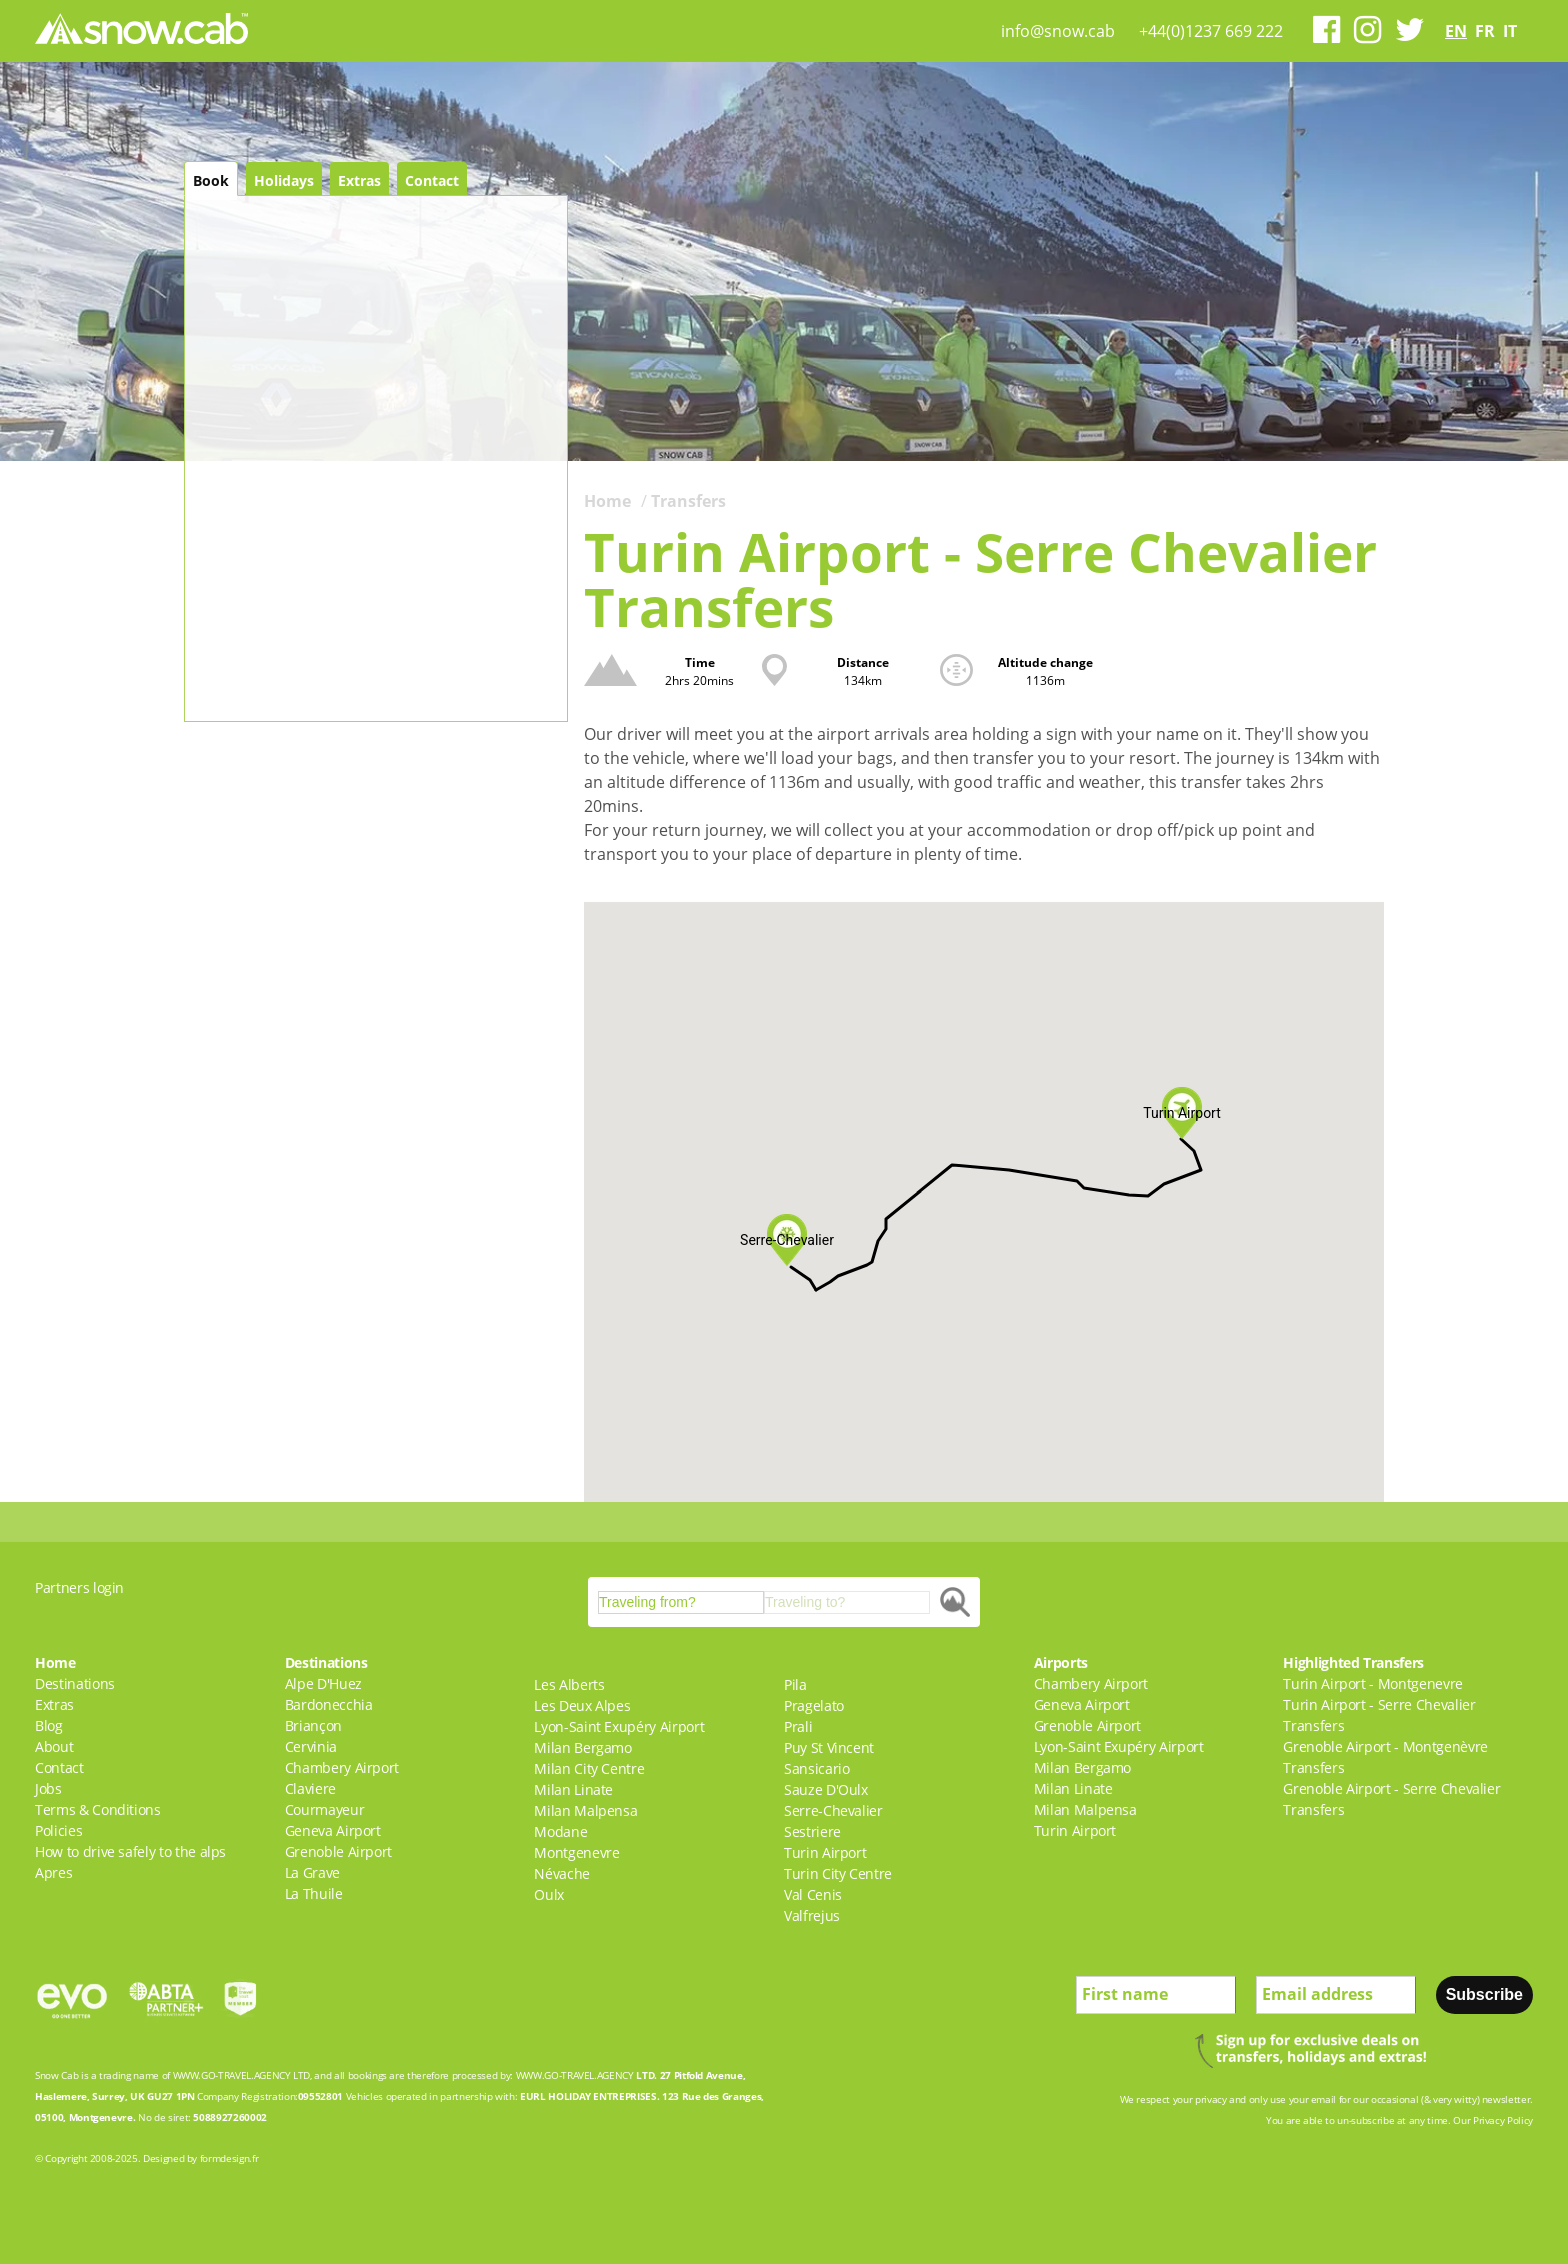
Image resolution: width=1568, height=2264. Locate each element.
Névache (562, 1873)
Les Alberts (569, 1684)
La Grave (312, 1872)
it (1510, 31)
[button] (787, 1240)
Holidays (284, 180)
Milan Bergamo (582, 1747)
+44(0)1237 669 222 (1211, 31)
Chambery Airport (342, 1767)
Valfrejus (812, 1915)
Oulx (549, 1894)
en (1456, 31)
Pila (795, 1684)
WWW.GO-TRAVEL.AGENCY (232, 2075)
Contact (432, 180)
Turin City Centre (838, 1873)
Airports (1061, 1662)
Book (211, 180)
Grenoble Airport (338, 1851)
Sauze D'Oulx (826, 1789)
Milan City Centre (589, 1768)
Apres (53, 1872)
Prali (798, 1726)
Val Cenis (813, 1894)
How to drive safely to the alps (130, 1851)
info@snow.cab (1058, 31)
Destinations (75, 1683)
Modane (560, 1831)
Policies (58, 1830)
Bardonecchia (329, 1704)
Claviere (310, 1788)
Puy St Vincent (829, 1747)
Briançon (313, 1725)
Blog (49, 1725)
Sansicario (817, 1768)
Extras (359, 180)
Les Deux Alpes (582, 1705)
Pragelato (814, 1705)
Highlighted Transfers (1353, 1662)
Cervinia (311, 1746)
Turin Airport (825, 1852)
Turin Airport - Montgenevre (1373, 1683)
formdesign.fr (229, 2158)
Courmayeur (325, 1809)
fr (1485, 31)
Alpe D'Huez (323, 1683)
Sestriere (812, 1831)
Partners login (79, 1587)
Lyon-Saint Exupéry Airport (619, 1726)
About (54, 1746)
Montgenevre (576, 1852)
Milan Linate (573, 1789)
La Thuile (314, 1893)
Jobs (48, 1788)
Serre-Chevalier (833, 1810)
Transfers (688, 501)
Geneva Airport (333, 1830)
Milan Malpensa (585, 1810)
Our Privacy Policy (1493, 2120)
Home (607, 501)
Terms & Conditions (98, 1809)
